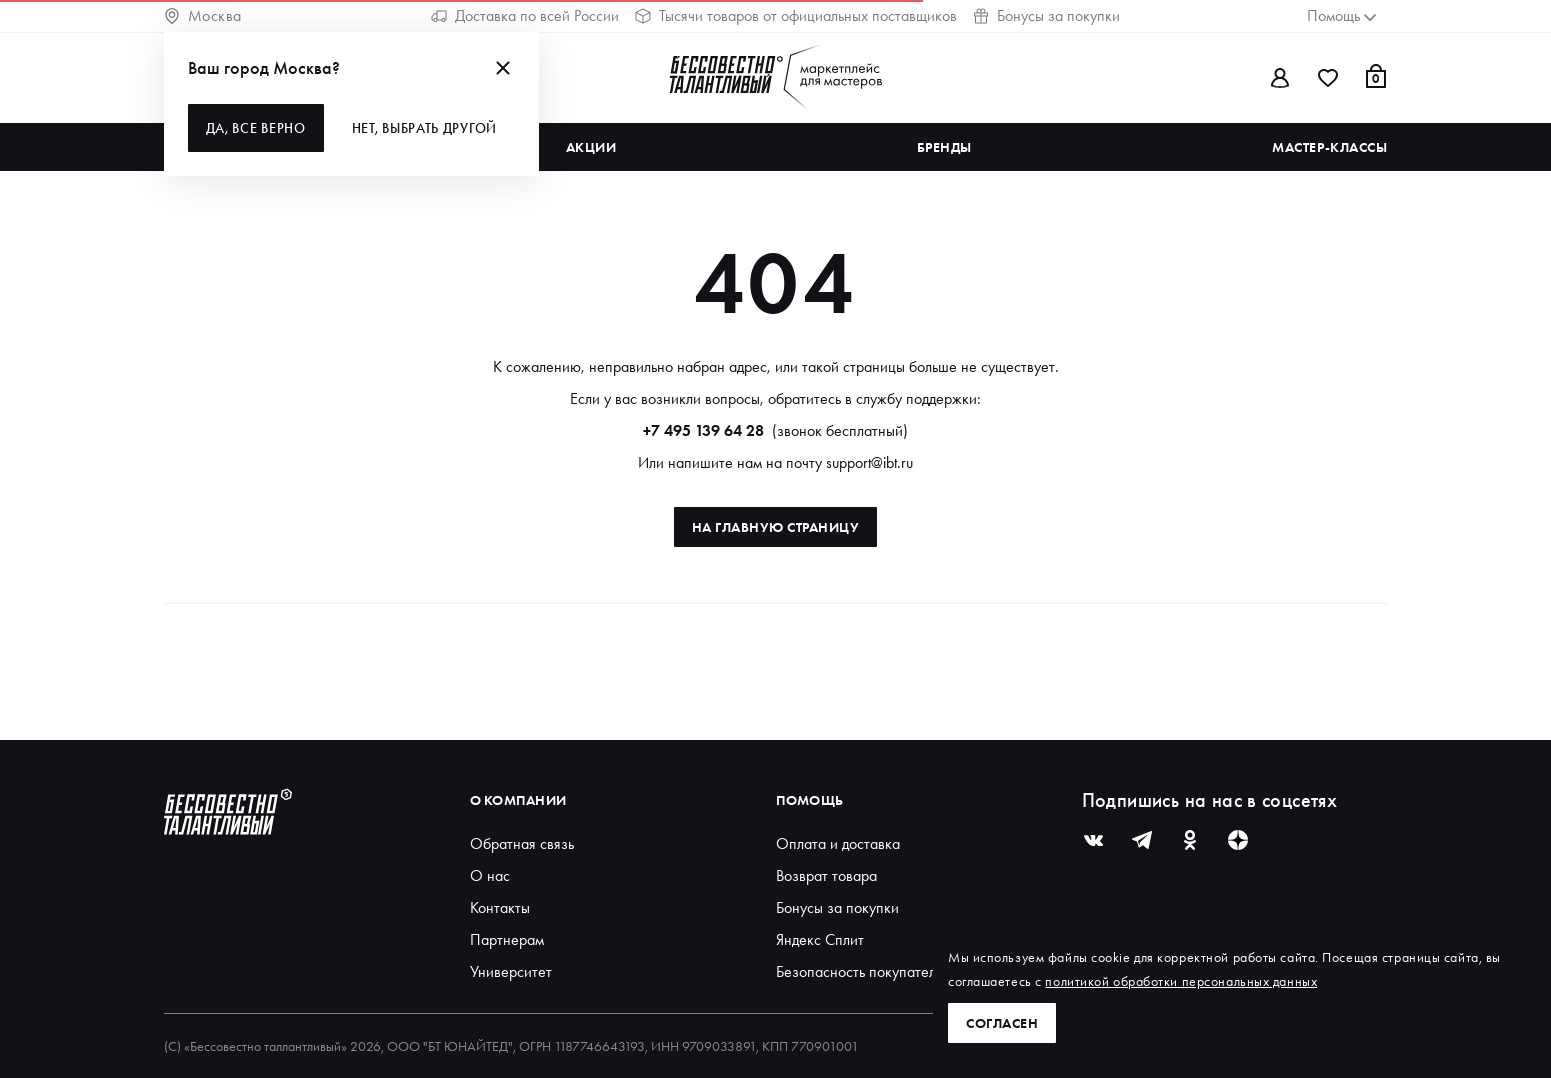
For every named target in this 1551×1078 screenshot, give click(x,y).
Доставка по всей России (525, 15)
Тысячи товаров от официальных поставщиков (796, 15)
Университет (511, 971)
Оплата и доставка (838, 843)
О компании (518, 800)
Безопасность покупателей (864, 971)
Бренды (944, 147)
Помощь (810, 800)
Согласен (1002, 1023)
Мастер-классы (1329, 147)
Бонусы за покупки (1046, 15)
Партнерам (507, 939)
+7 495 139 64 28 (703, 430)
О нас (490, 875)
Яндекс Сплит (820, 939)
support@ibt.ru (869, 462)
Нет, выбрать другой (424, 128)
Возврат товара (826, 875)
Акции (591, 147)
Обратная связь (522, 843)
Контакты (500, 907)
